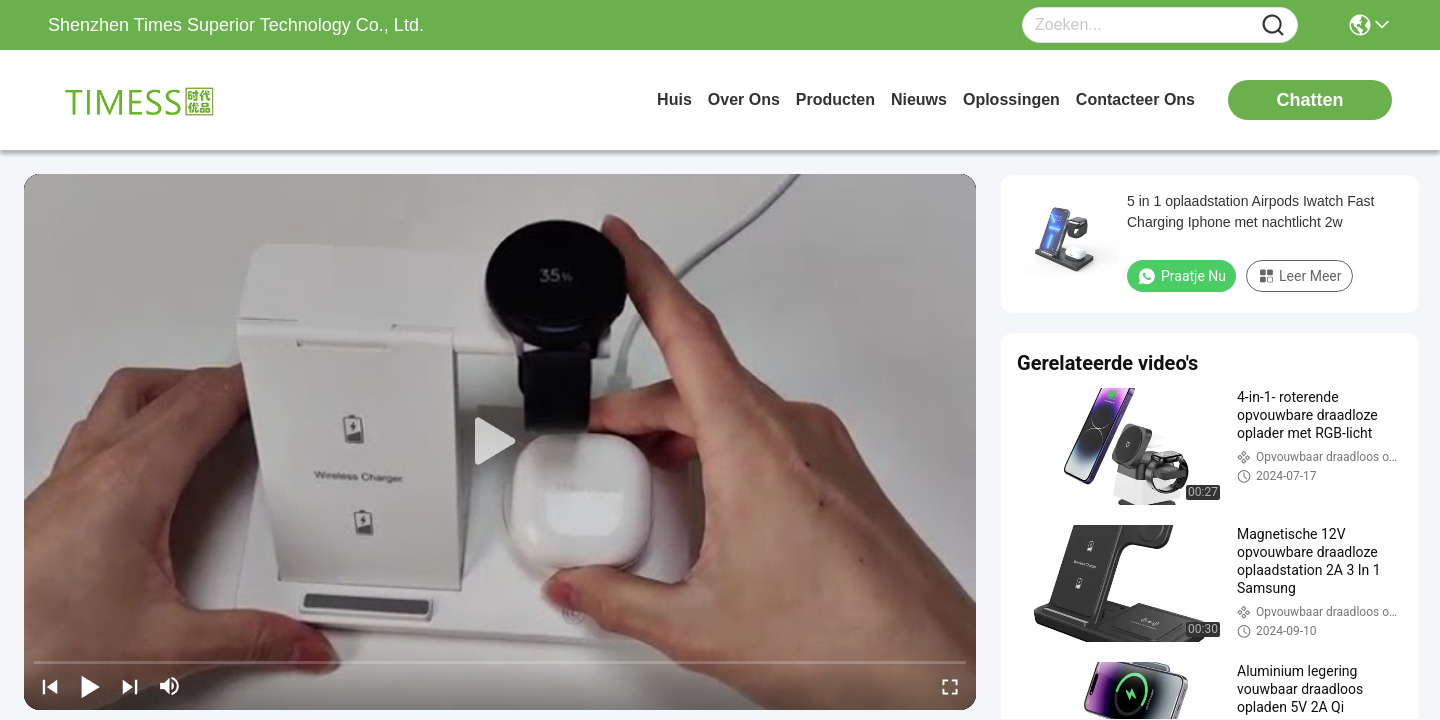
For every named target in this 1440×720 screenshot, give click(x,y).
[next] (130, 686)
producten (835, 99)
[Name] (1273, 25)
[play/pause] (90, 686)
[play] (500, 442)
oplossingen (1011, 99)
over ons (744, 99)
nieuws (919, 99)
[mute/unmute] (170, 686)
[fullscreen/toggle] (950, 686)
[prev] (50, 686)
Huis (674, 99)
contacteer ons (1135, 99)
